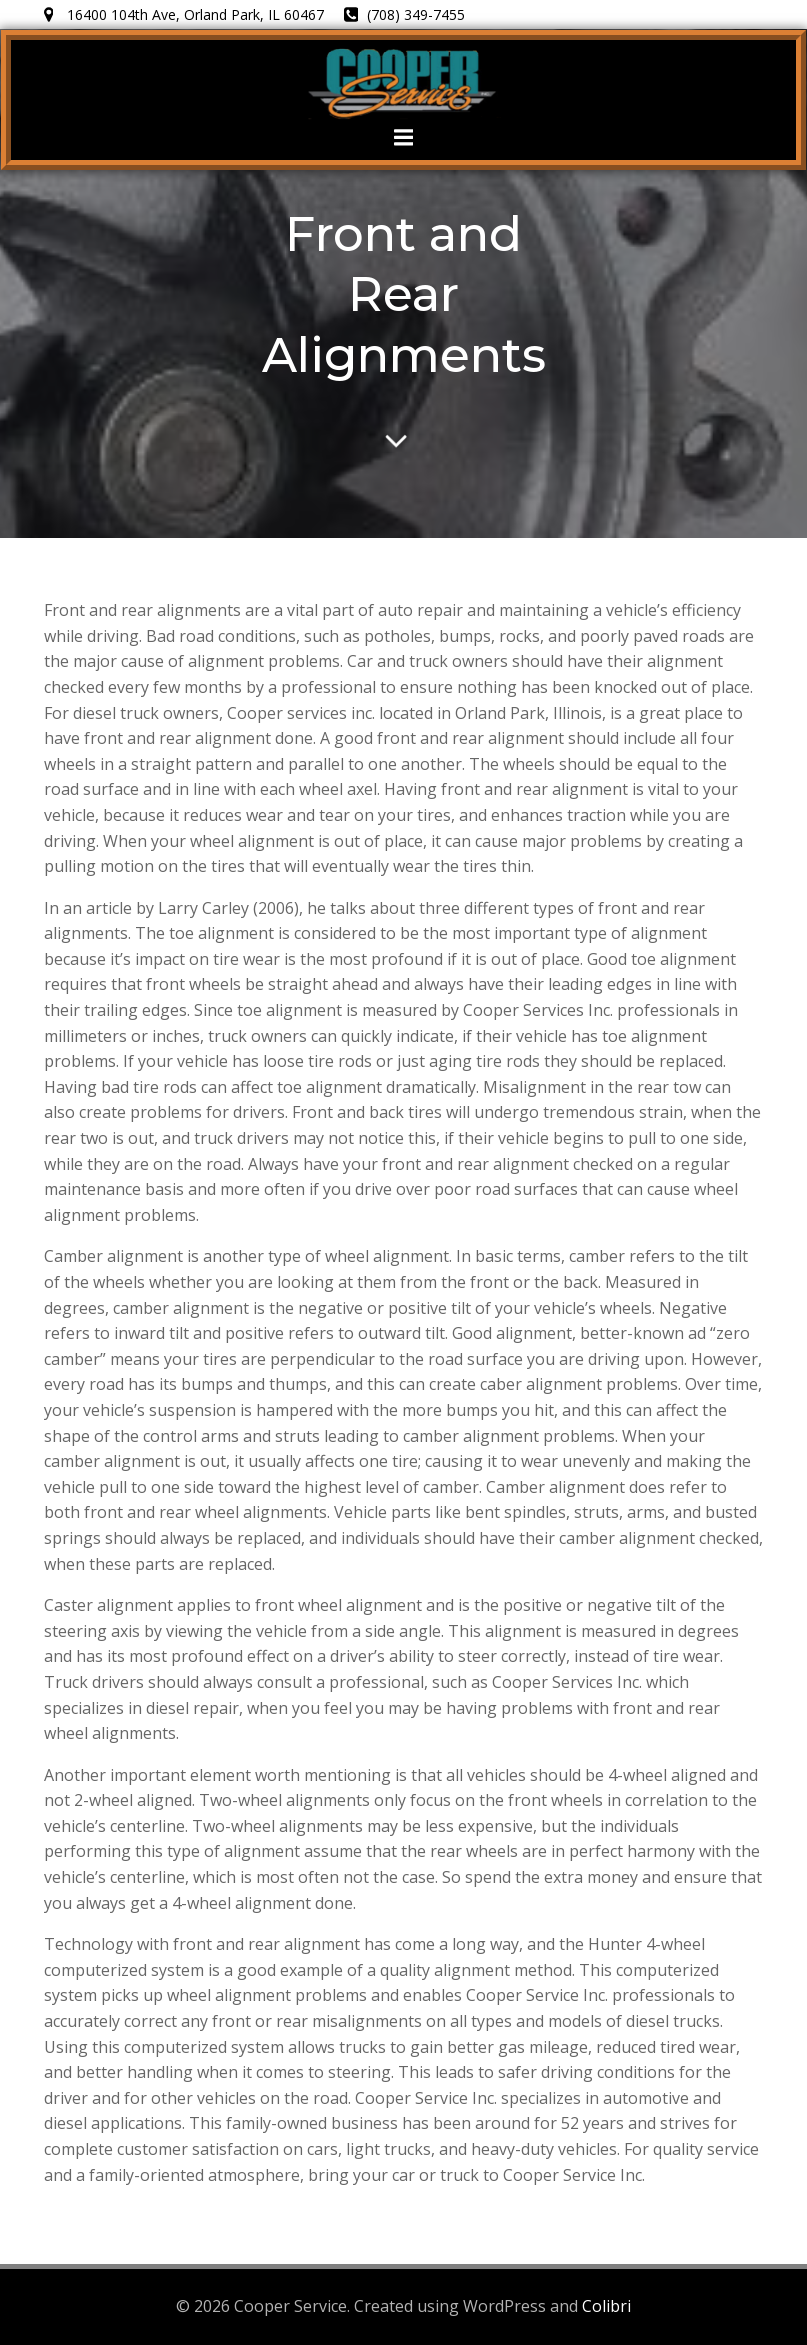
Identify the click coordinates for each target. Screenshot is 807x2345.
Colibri (606, 2306)
